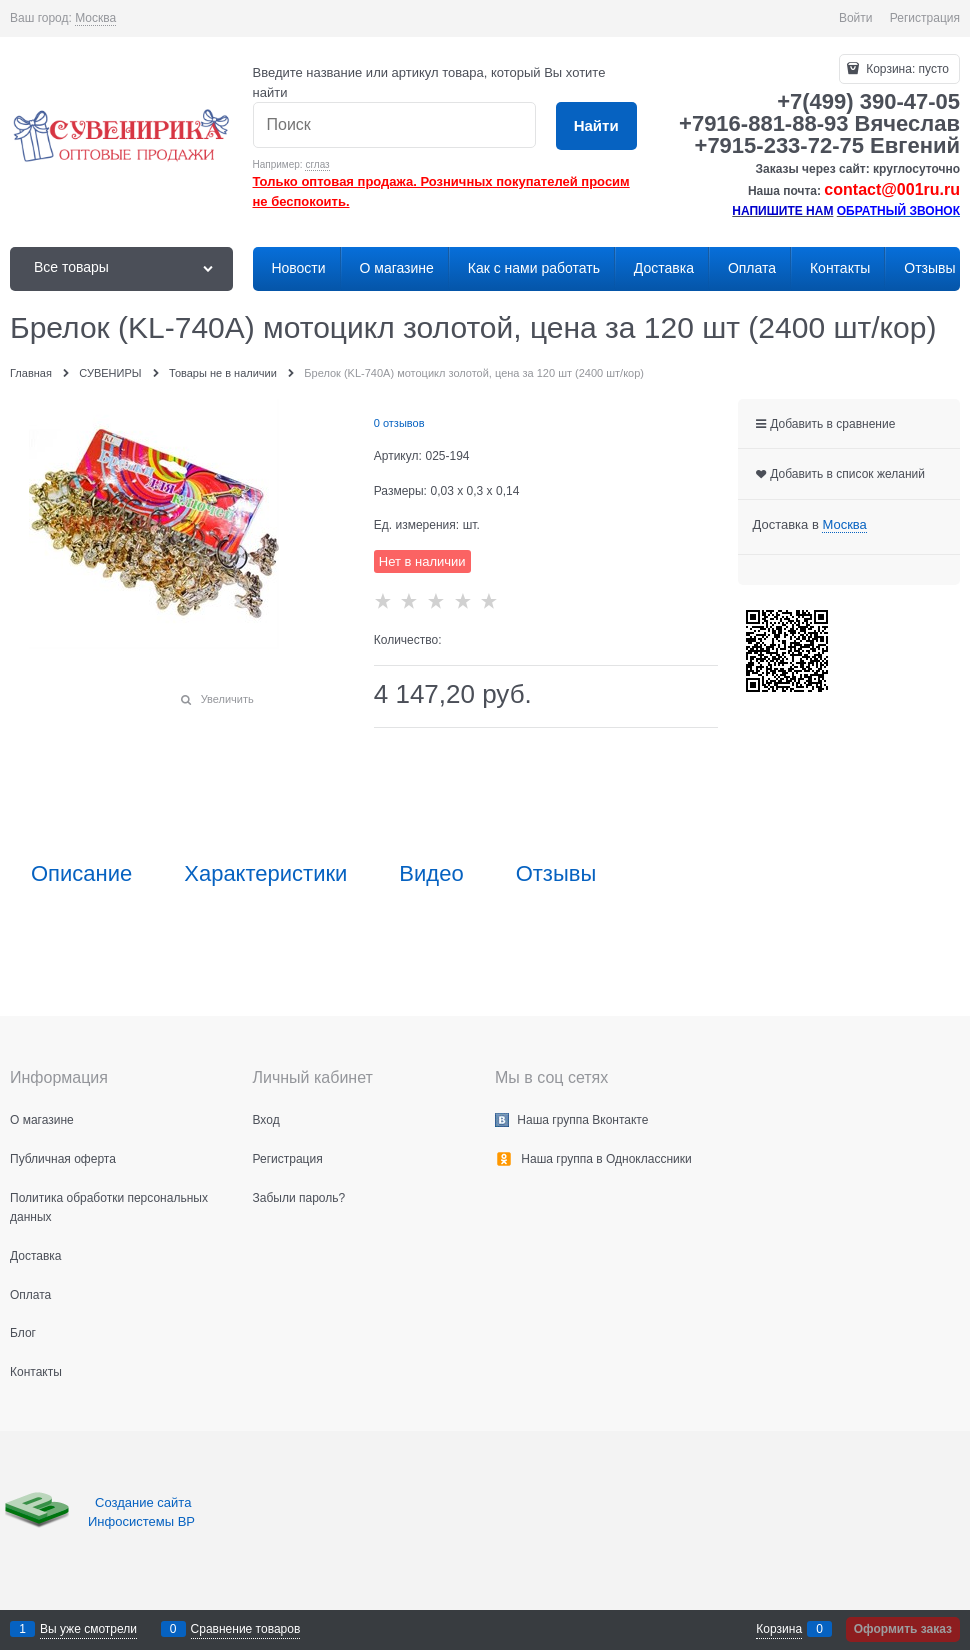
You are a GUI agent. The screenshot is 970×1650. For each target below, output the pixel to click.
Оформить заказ (903, 1629)
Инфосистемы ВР (141, 1521)
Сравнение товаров (246, 1629)
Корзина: (906, 69)
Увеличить (227, 699)
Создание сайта (145, 1502)
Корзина (779, 1629)
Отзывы (556, 874)
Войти (856, 18)
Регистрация (925, 18)
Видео (431, 874)
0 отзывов (399, 423)
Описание (81, 874)
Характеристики (265, 874)
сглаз (317, 164)
